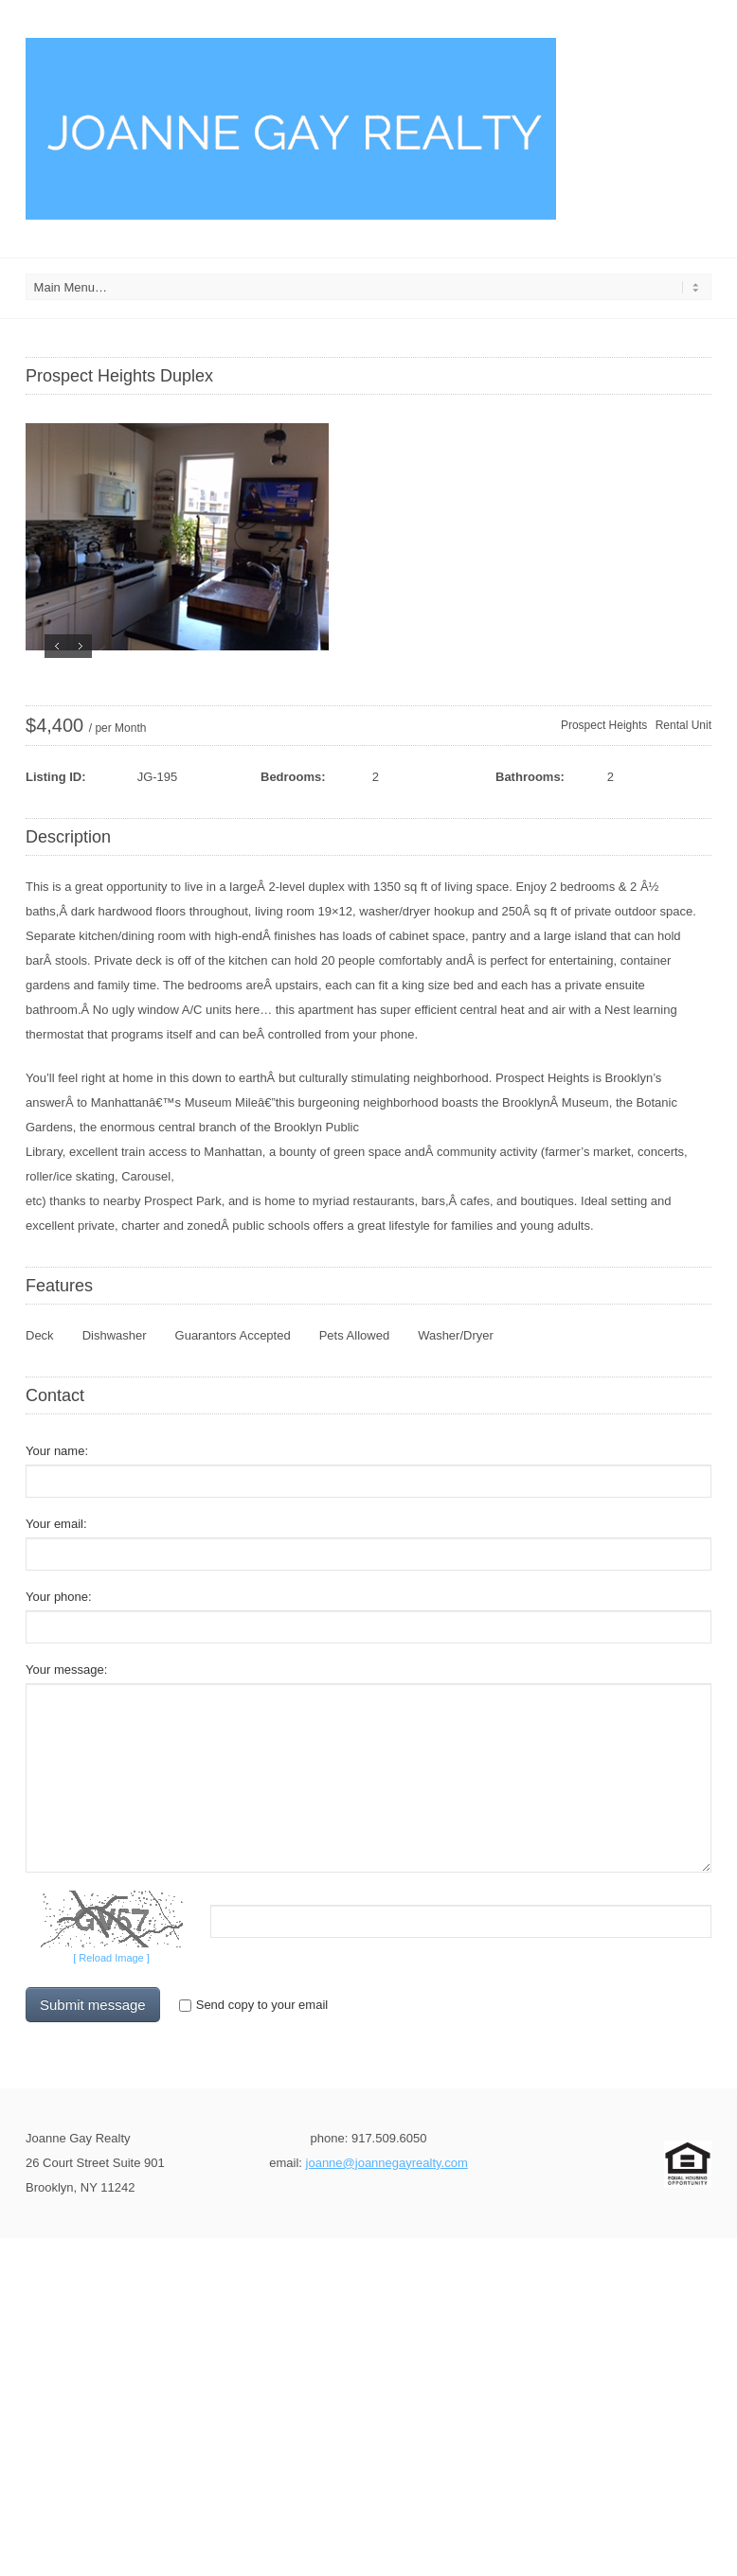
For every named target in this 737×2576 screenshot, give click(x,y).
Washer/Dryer (456, 1335)
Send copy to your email (253, 2005)
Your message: (66, 1669)
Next (80, 646)
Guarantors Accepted (233, 1335)
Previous (56, 646)
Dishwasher (114, 1335)
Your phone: (59, 1597)
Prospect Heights (604, 725)
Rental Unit (683, 725)
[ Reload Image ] (111, 1957)
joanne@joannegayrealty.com (387, 2163)
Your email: (56, 1524)
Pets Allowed (354, 1335)
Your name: (57, 1451)
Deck (40, 1335)
